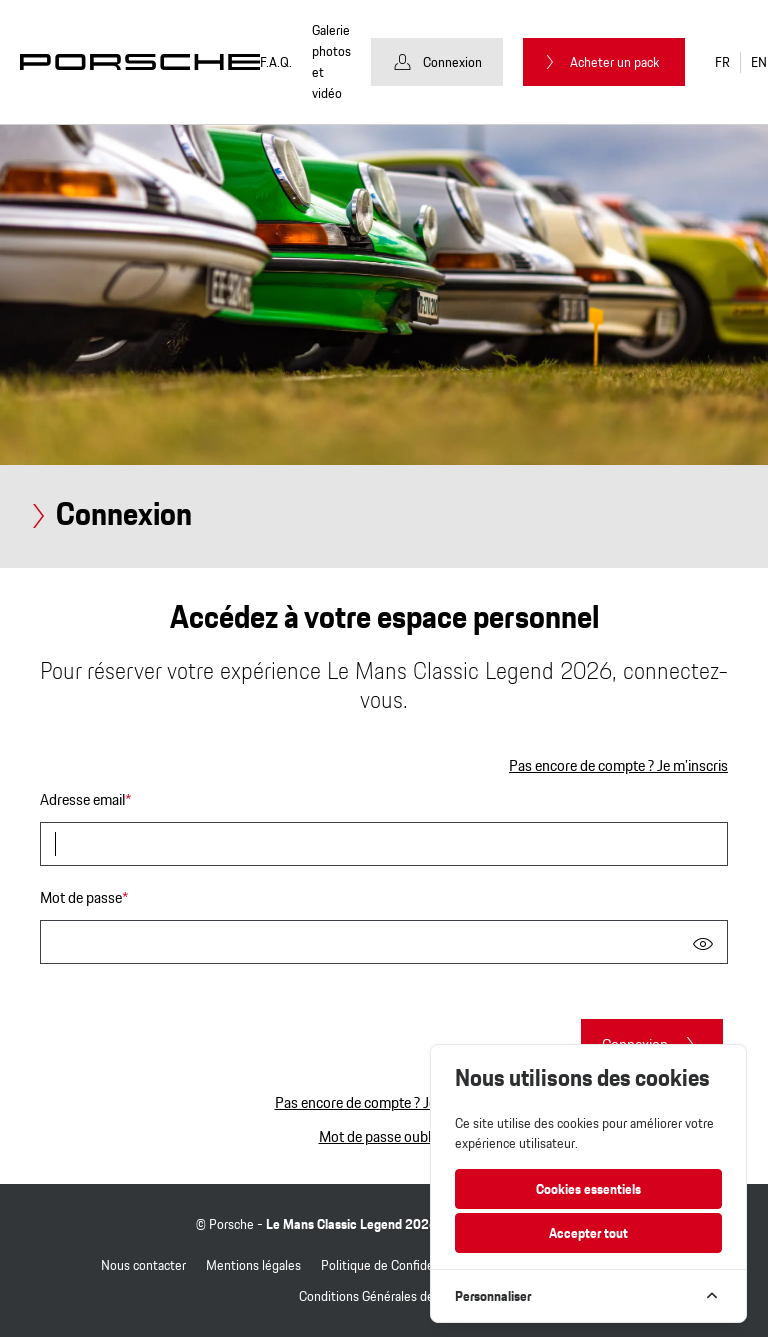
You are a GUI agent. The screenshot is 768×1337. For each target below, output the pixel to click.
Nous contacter (143, 1265)
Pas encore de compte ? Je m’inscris (618, 766)
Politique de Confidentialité (397, 1265)
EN (759, 62)
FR (722, 62)
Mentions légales (253, 1265)
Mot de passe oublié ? (384, 1136)
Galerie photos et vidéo (331, 62)
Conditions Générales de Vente (384, 1296)
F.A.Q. (276, 62)
